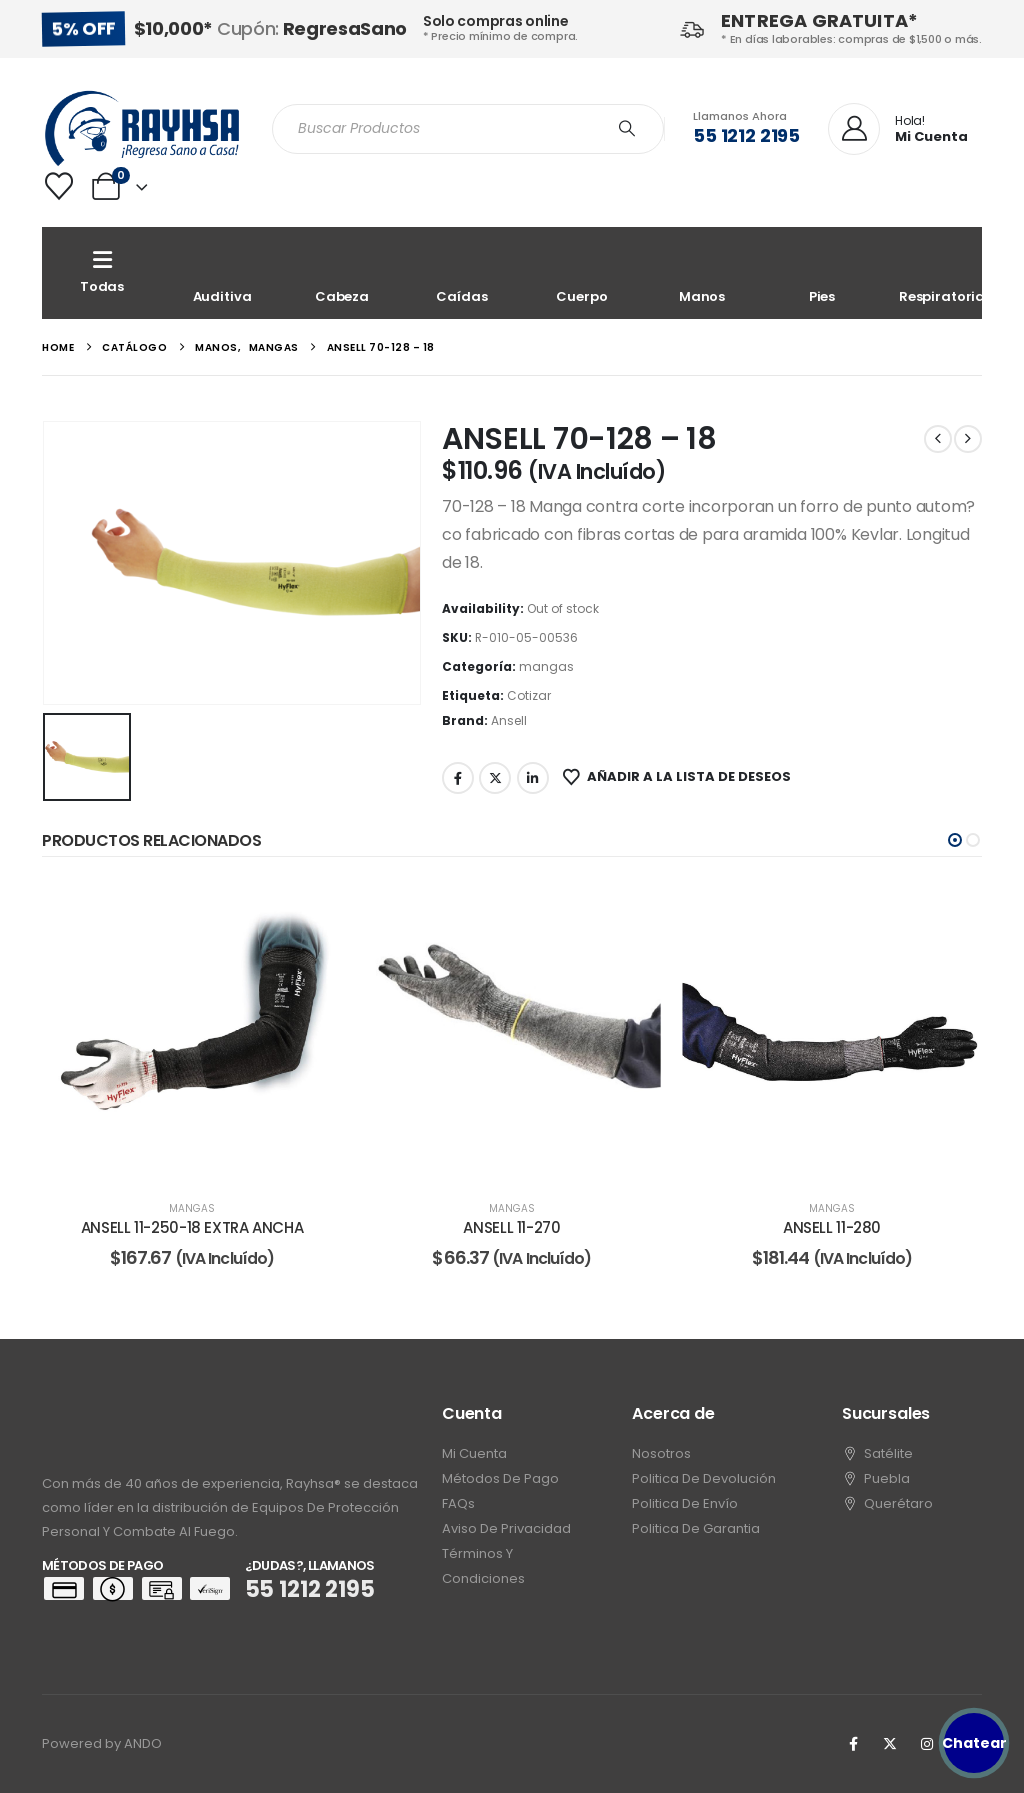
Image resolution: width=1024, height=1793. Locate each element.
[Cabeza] (342, 273)
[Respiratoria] (942, 273)
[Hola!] (898, 130)
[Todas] (102, 273)
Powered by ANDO (102, 1743)
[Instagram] (927, 1744)
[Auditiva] (222, 273)
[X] (890, 1744)
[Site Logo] (142, 128)
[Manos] (702, 273)
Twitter (495, 778)
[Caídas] (462, 273)
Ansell (509, 720)
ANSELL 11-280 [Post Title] (832, 1227)
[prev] (938, 439)
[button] (955, 840)
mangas (546, 666)
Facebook (458, 778)
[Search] (627, 129)
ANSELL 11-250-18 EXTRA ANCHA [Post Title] (192, 1227)
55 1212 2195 (746, 135)
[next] (968, 439)
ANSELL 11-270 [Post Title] (511, 1227)
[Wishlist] (59, 186)
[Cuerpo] (582, 273)
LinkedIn (533, 778)
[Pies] (822, 273)
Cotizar (529, 695)
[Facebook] (853, 1744)
